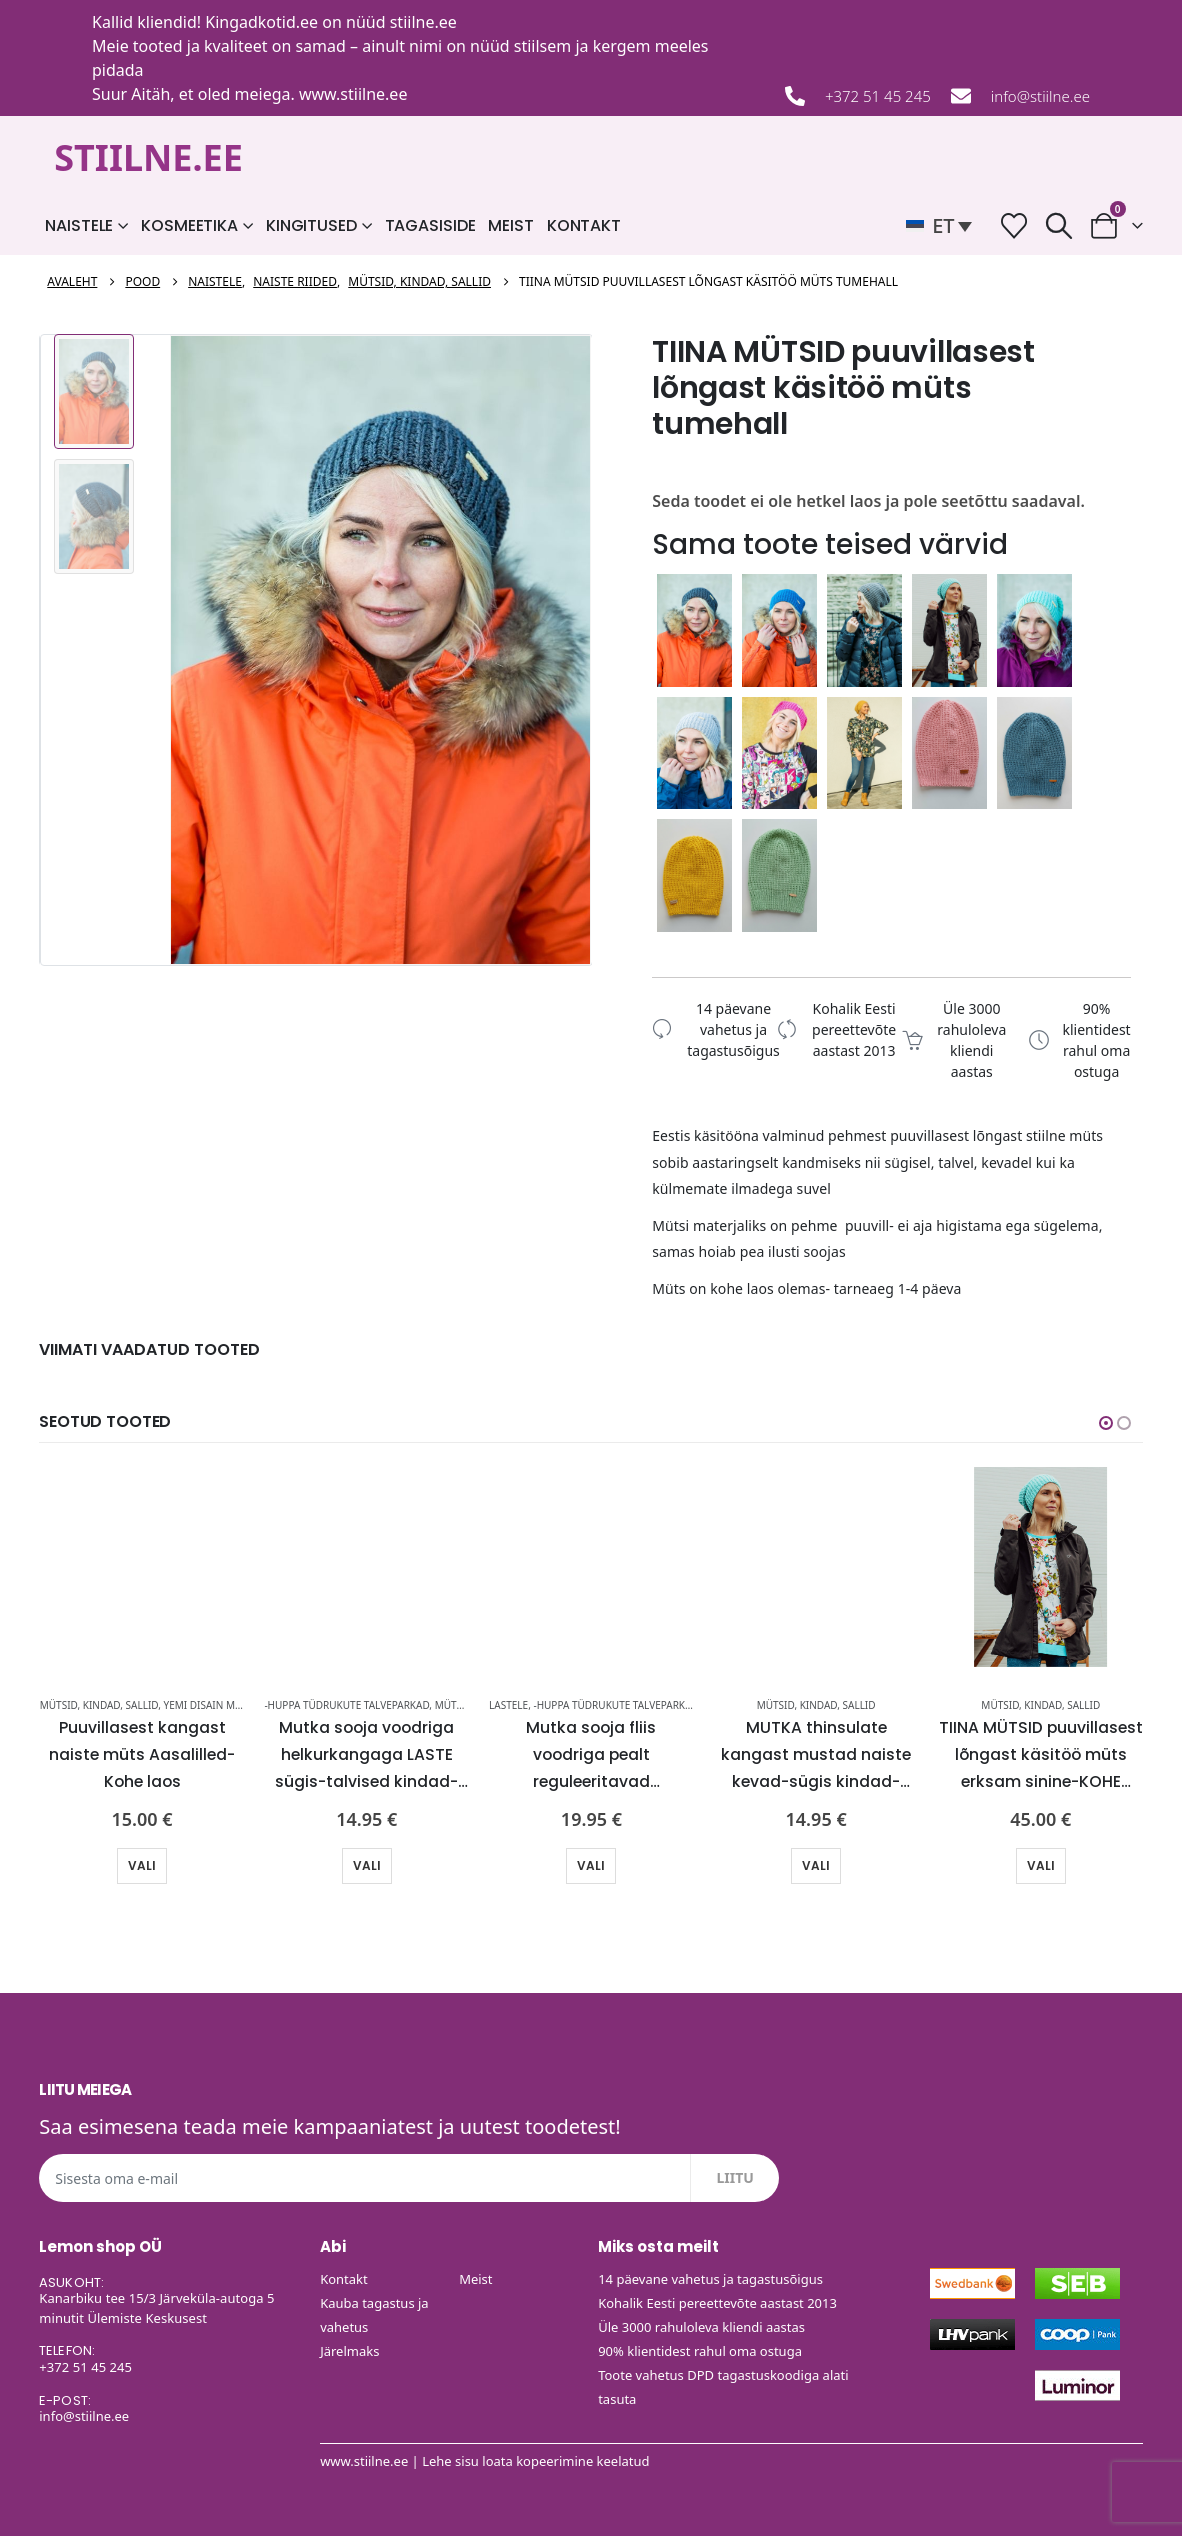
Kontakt (584, 225)
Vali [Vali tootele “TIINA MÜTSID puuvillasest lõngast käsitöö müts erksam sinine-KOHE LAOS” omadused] (1041, 1864)
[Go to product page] (142, 1566)
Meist (510, 225)
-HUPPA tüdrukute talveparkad (346, 1704)
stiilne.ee (423, 22)
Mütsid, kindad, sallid (99, 1704)
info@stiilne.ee (1040, 96)
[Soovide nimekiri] (1013, 225)
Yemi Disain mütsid (213, 1704)
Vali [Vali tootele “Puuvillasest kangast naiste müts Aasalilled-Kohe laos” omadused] (142, 1864)
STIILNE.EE (148, 157)
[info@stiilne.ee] (961, 96)
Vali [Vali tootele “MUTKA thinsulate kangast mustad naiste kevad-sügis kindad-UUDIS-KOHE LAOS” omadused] (816, 1864)
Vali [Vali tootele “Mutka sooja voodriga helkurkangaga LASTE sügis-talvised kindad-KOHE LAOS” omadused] (367, 1864)
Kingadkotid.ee (261, 22)
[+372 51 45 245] (795, 96)
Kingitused (311, 225)
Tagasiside (430, 225)
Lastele (508, 1704)
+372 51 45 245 (878, 96)
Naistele (79, 225)
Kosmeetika (189, 225)
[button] (944, 226)
